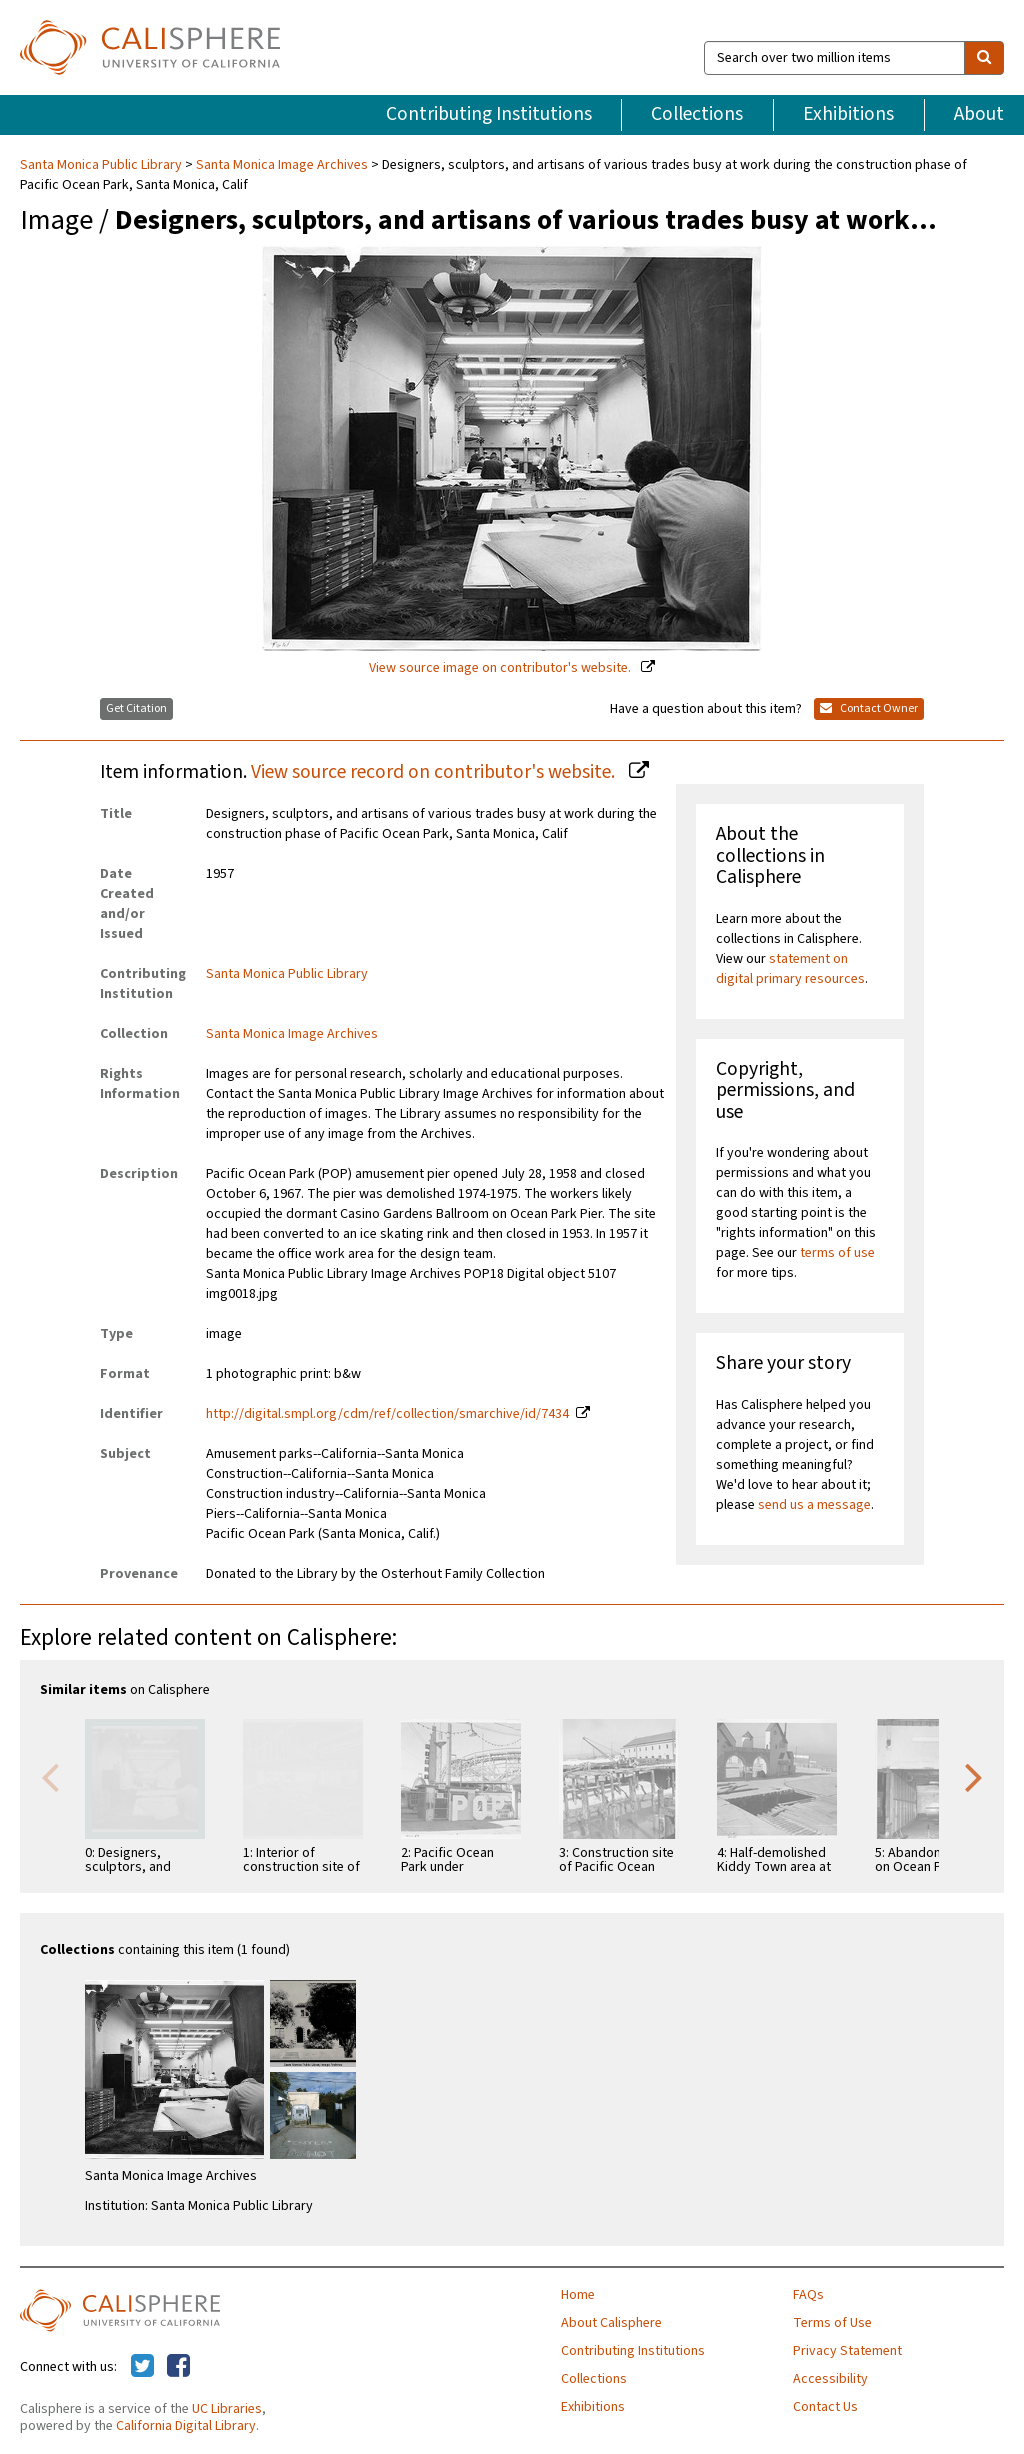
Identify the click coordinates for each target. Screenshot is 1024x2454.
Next (974, 1776)
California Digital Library (186, 2426)
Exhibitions (848, 114)
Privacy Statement (847, 2351)
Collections (697, 114)
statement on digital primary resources (790, 969)
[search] (984, 58)
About (979, 114)
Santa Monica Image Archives (282, 165)
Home (578, 2295)
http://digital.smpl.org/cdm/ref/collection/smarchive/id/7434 (387, 1414)
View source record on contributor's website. (435, 772)
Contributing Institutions (489, 114)
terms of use (837, 1253)
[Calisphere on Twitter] (142, 2367)
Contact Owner (869, 708)
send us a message (814, 1505)
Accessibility (830, 2379)
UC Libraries (227, 2409)
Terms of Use (832, 2323)
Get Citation (136, 708)
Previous (50, 1776)
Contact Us (825, 2407)
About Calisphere (611, 2323)
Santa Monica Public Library (102, 165)
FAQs (808, 2295)
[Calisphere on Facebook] (178, 2367)
